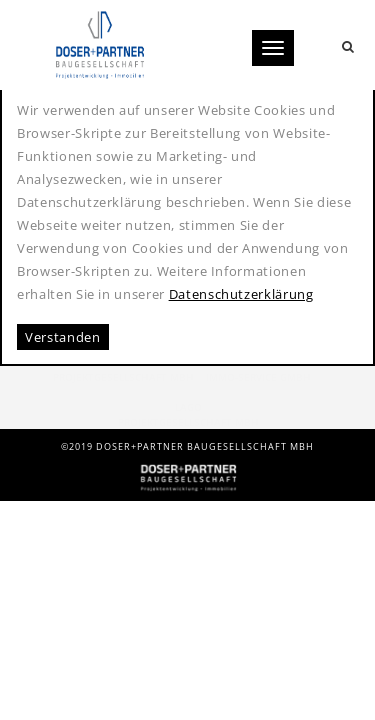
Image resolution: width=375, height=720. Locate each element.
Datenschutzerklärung (241, 294)
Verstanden (63, 337)
